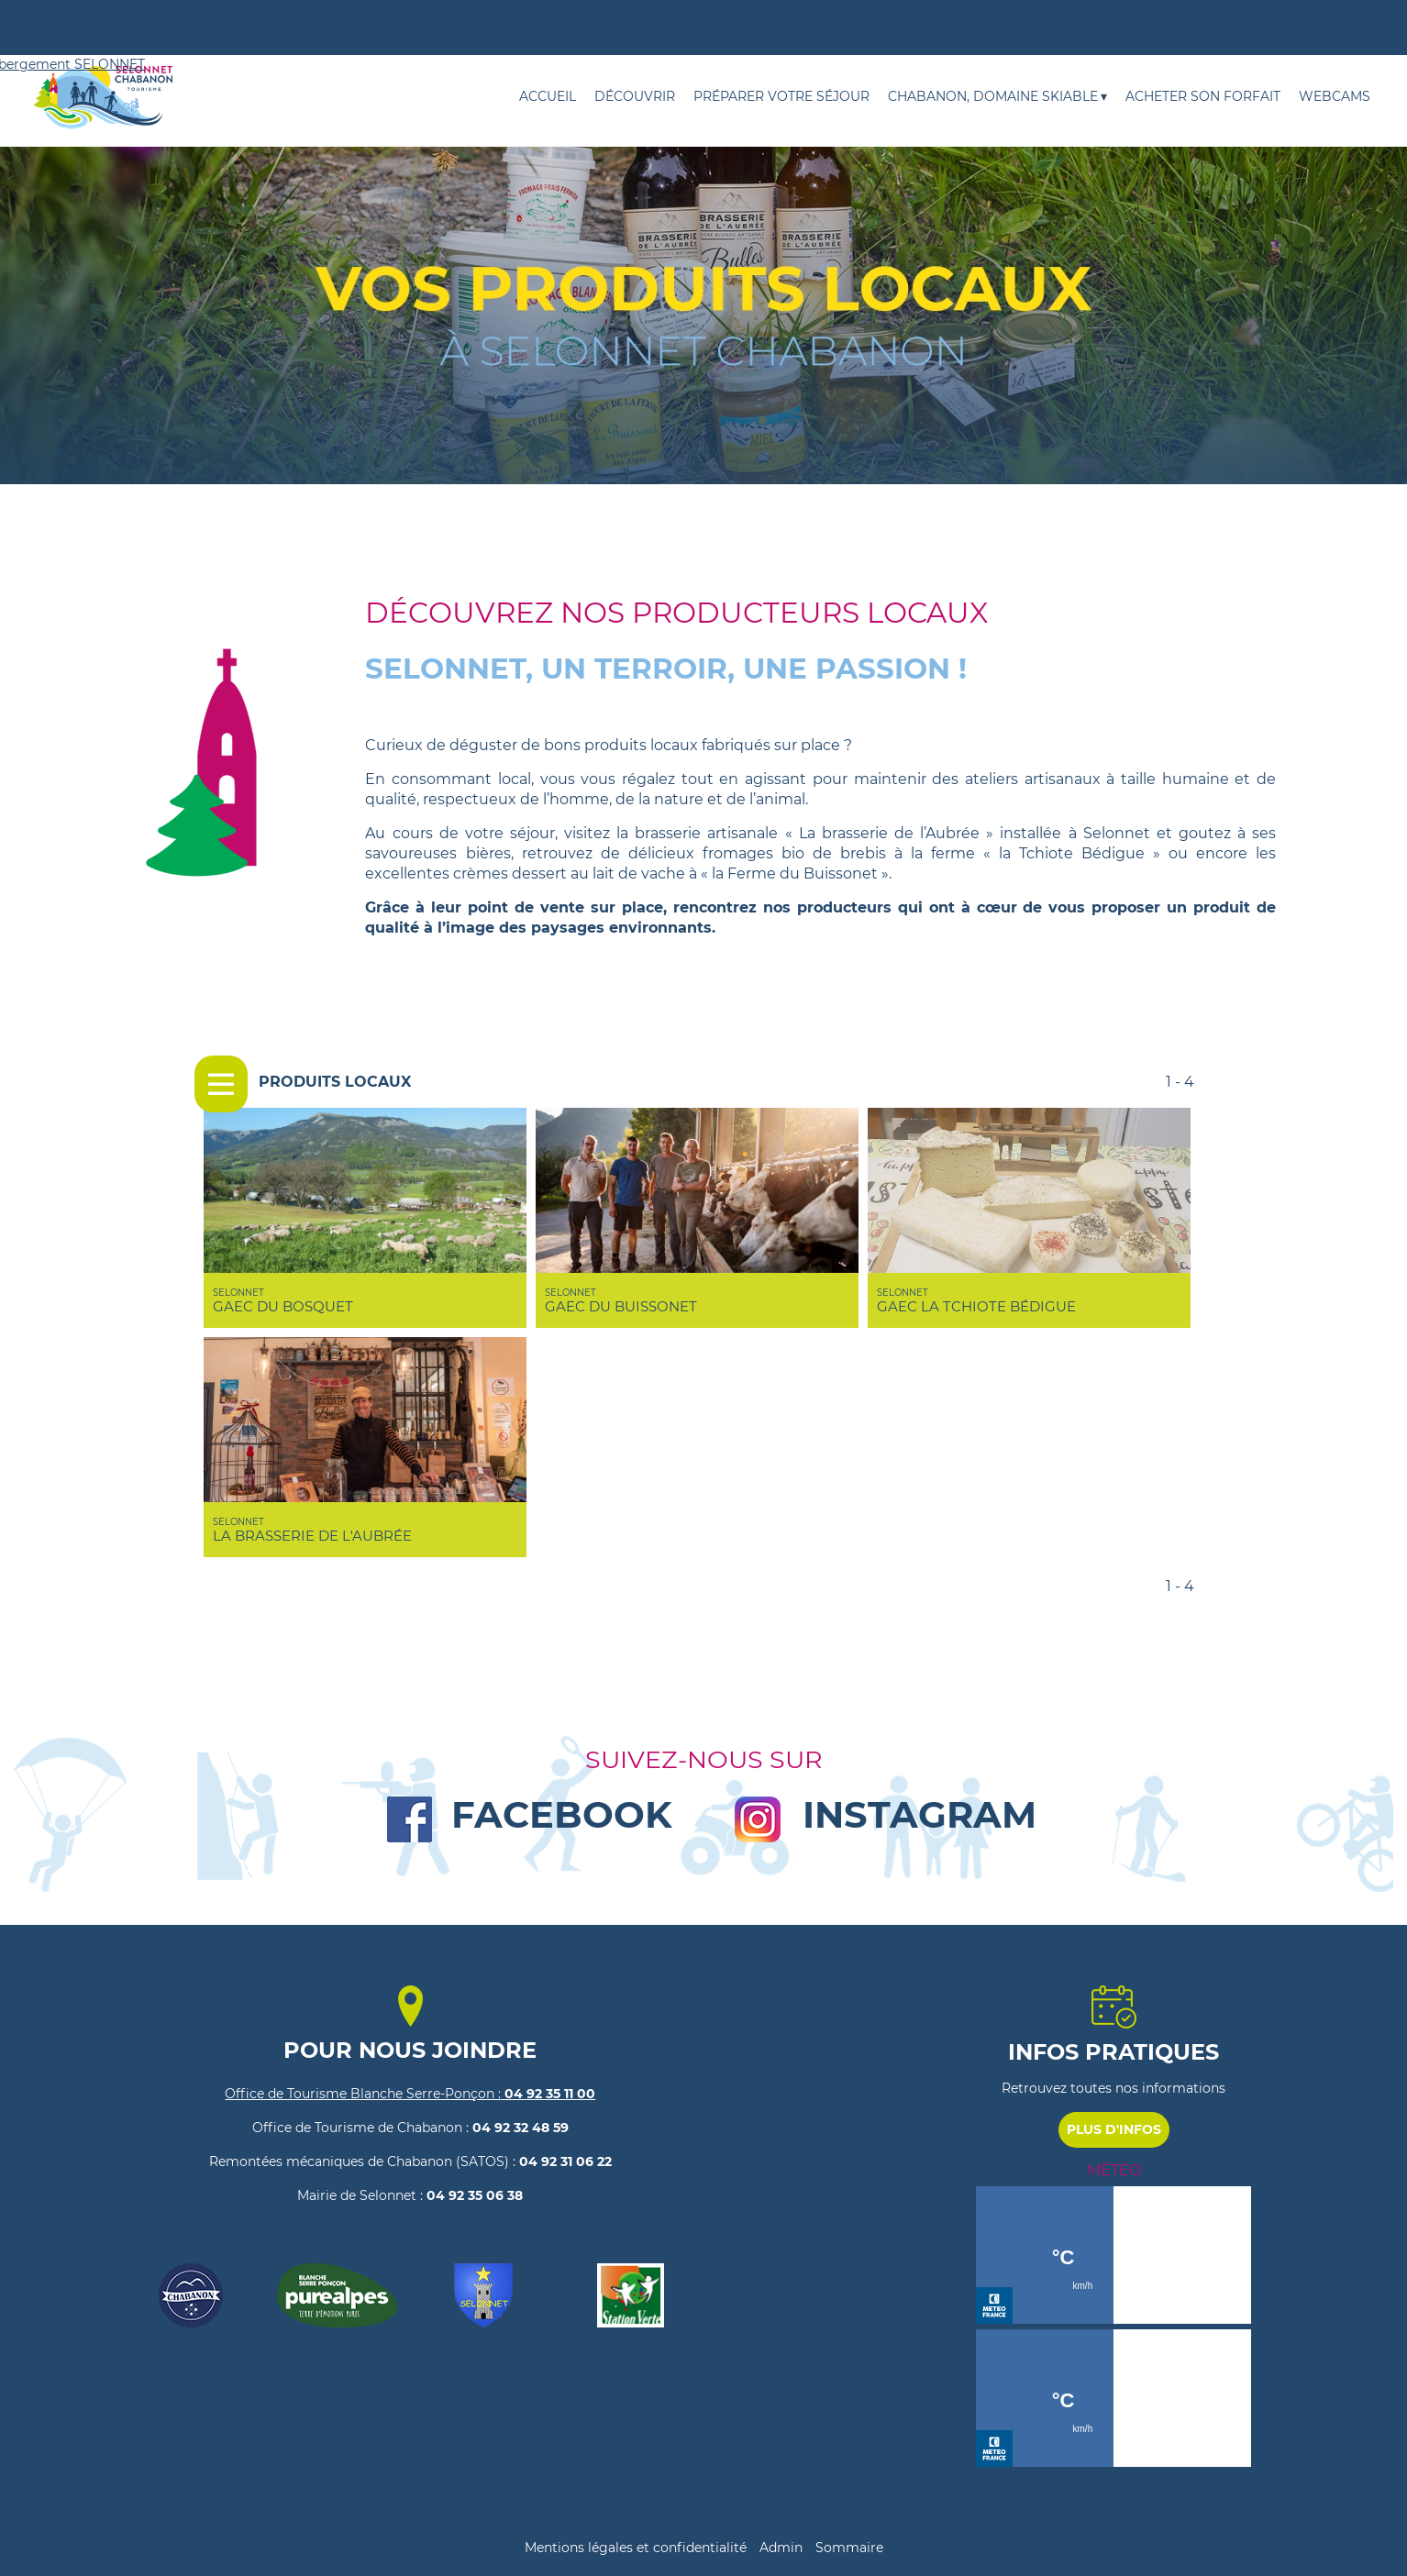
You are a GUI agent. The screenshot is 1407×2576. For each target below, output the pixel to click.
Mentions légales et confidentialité (636, 2547)
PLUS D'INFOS (1114, 2129)
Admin (781, 2547)
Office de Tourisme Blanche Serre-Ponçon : (363, 2093)
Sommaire (849, 2547)
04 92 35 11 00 (548, 2093)
